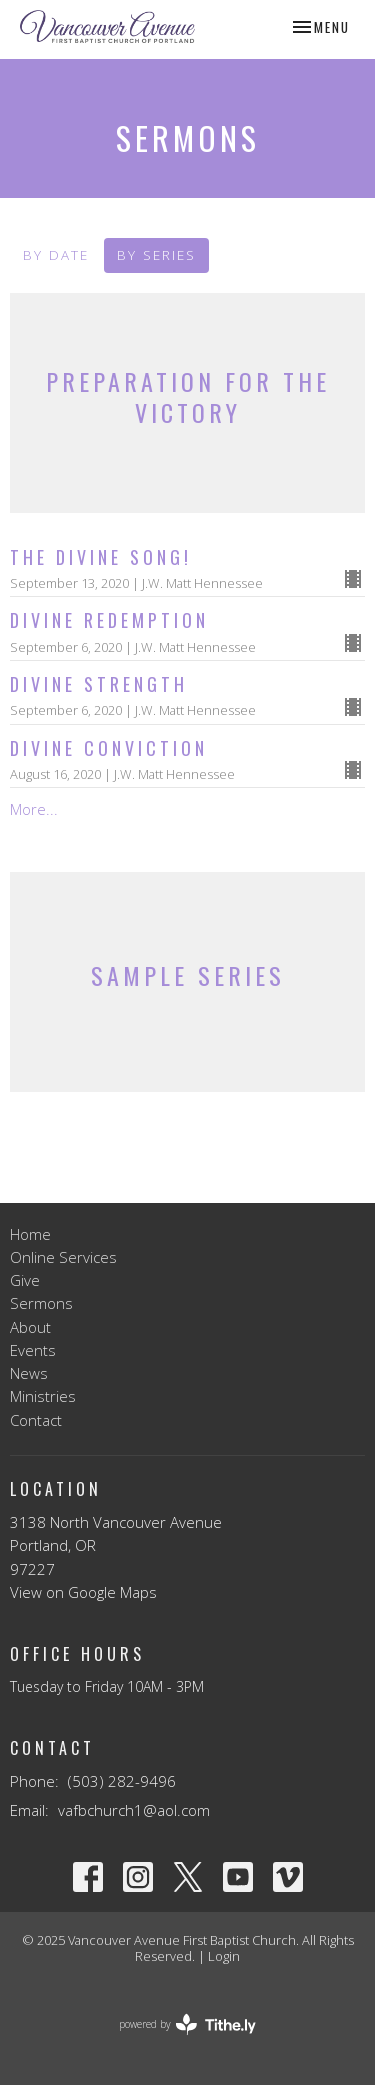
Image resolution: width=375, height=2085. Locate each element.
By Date (56, 255)
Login (224, 1956)
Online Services (63, 1257)
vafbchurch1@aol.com (134, 1810)
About (30, 1327)
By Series (156, 255)
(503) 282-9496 (122, 1781)
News (29, 1373)
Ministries (43, 1396)
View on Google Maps (83, 1592)
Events (33, 1350)
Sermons (41, 1303)
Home (30, 1234)
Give (25, 1280)
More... (34, 809)
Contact (36, 1420)
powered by (187, 2024)
